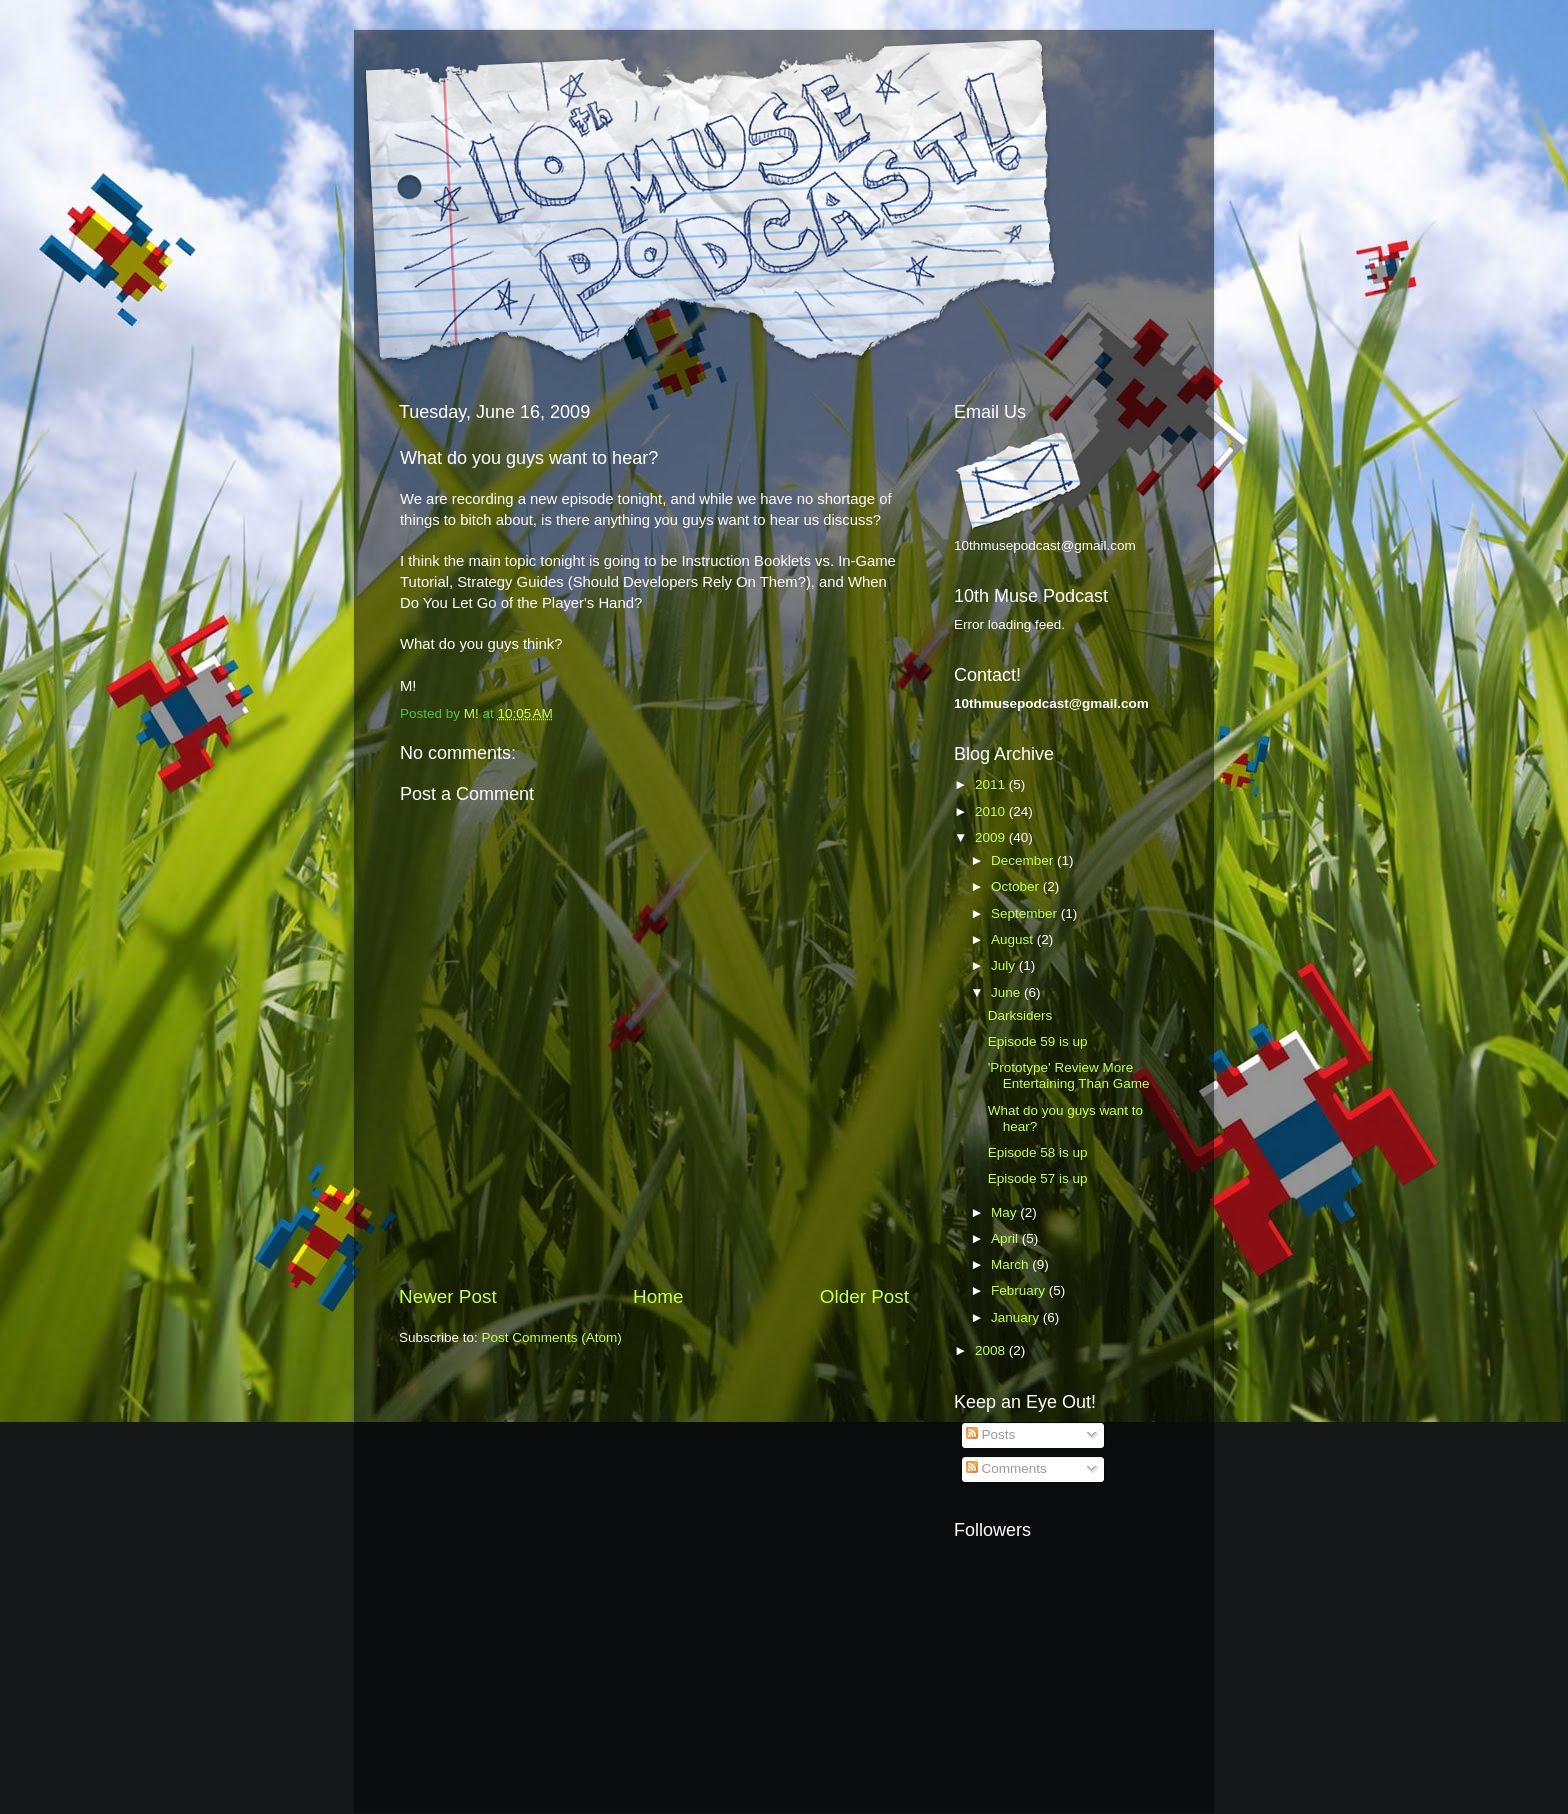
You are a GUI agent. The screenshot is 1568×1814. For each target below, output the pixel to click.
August (1014, 939)
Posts (991, 1434)
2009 (992, 837)
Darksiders (1020, 1015)
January (1017, 1317)
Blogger (891, 1774)
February (1020, 1290)
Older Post (864, 1296)
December (1024, 860)
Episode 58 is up (1038, 1152)
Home (658, 1296)
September (1026, 913)
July (1005, 965)
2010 (992, 811)
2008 (992, 1350)
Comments (1006, 1468)
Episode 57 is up (1038, 1178)
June (1007, 992)
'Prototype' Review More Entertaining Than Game (1069, 1075)
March (1011, 1264)
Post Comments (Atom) (552, 1337)
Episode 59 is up (1038, 1041)
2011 (992, 784)
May (1005, 1212)
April (1006, 1238)
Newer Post (448, 1296)
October (1017, 886)
